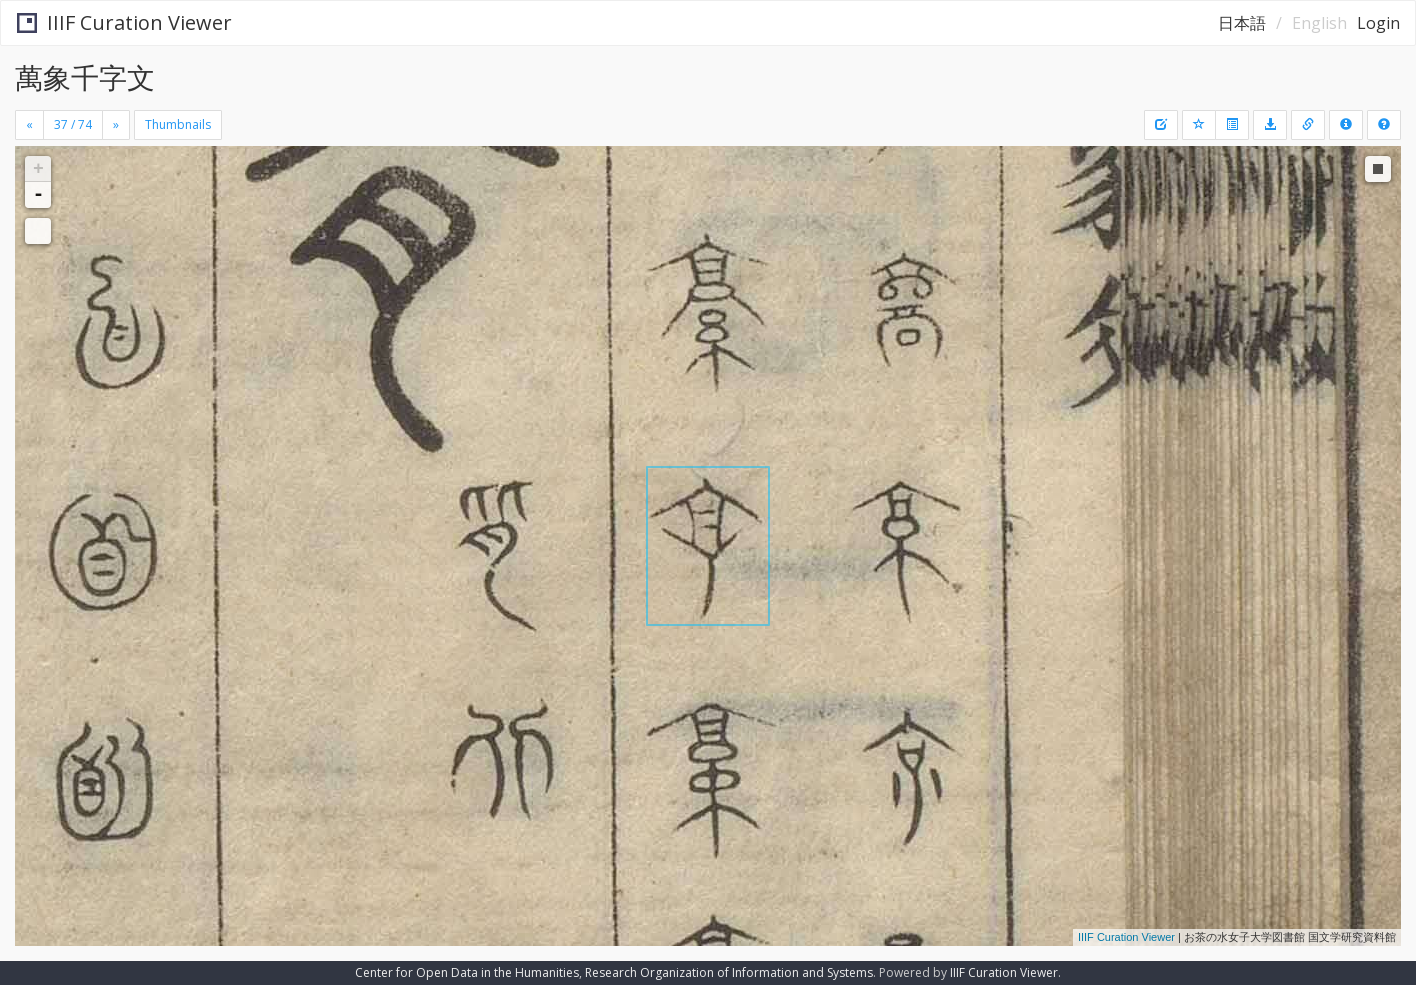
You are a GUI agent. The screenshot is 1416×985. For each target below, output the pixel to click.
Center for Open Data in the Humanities (467, 972)
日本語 (1242, 23)
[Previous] (29, 125)
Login (1378, 23)
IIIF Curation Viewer (124, 22)
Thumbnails (178, 124)
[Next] (116, 125)
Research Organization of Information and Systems (729, 972)
